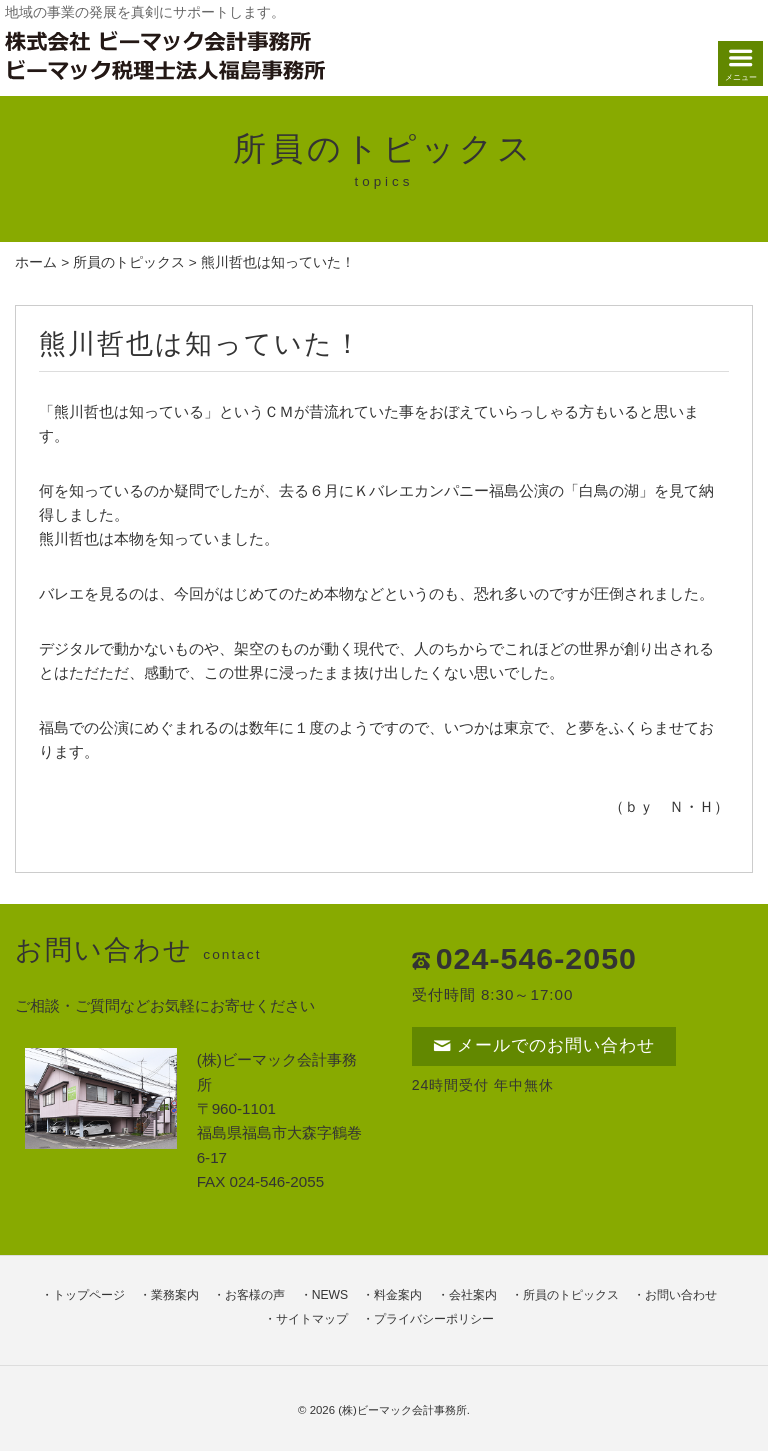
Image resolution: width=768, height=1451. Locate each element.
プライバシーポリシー (434, 1319)
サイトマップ (312, 1319)
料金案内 (398, 1295)
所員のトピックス (129, 262)
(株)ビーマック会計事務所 (402, 1410)
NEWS (330, 1295)
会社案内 (473, 1295)
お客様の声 (255, 1295)
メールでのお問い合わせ (544, 1045)
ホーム (36, 262)
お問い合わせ (681, 1295)
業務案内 (175, 1295)
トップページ (89, 1295)
